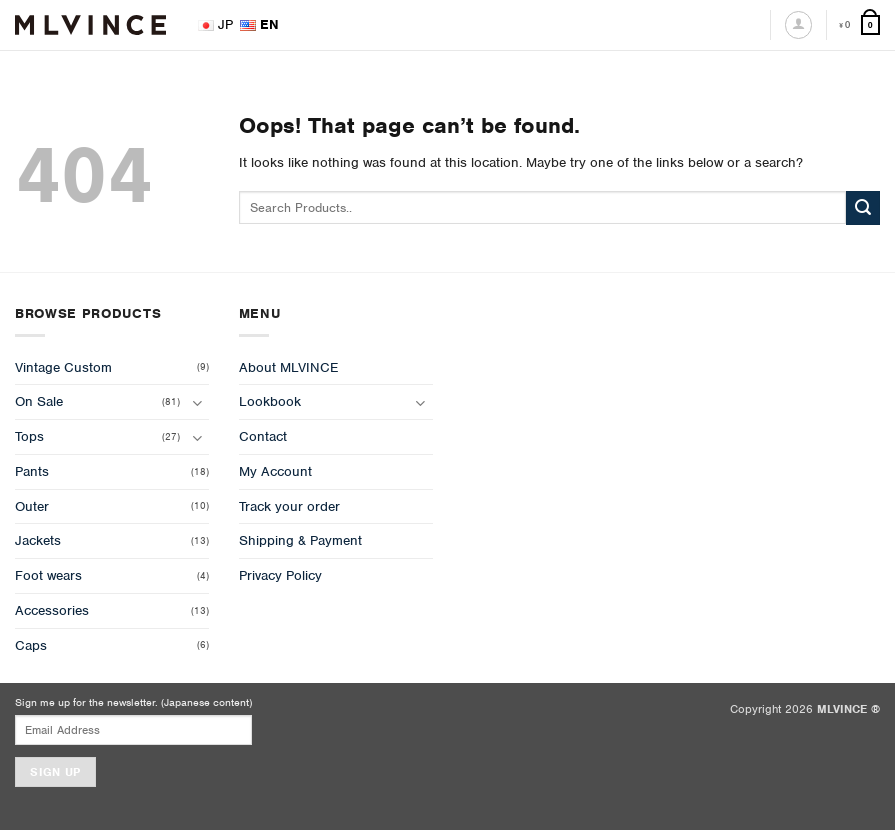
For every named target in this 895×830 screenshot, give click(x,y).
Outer (32, 506)
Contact (263, 436)
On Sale (39, 401)
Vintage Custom (63, 367)
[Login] (798, 24)
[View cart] (859, 25)
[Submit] (863, 208)
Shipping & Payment (300, 540)
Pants (32, 471)
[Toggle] (197, 402)
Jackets (38, 540)
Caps (31, 645)
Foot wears (48, 575)
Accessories (52, 610)
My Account (275, 471)
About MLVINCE (288, 367)
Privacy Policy (280, 575)
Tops (29, 436)
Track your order (289, 506)
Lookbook (270, 401)
